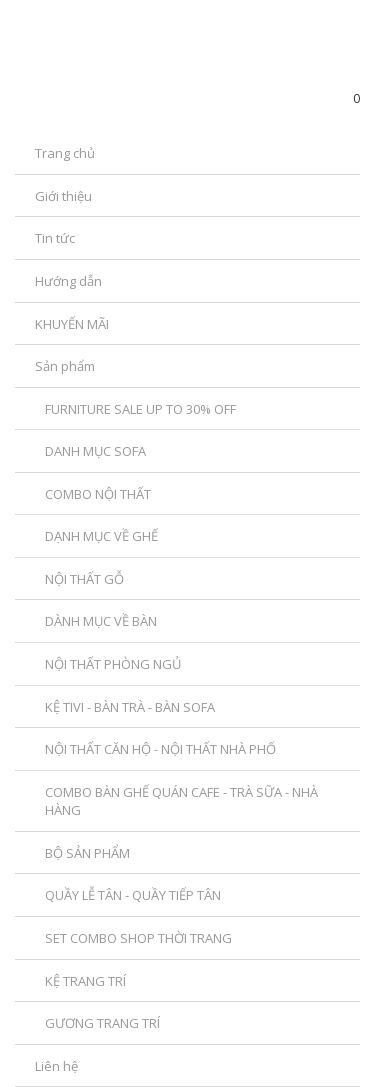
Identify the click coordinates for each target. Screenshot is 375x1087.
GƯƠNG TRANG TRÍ (102, 1023)
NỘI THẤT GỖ (84, 579)
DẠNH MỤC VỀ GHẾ (101, 536)
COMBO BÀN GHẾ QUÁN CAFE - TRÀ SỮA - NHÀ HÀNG (181, 801)
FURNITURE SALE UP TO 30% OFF (140, 409)
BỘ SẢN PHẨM (87, 853)
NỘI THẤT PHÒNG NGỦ (113, 664)
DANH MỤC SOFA (95, 451)
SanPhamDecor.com (133, 76)
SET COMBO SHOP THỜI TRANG (138, 938)
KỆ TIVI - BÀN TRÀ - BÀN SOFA (130, 707)
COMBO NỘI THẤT (98, 494)
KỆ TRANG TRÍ (85, 981)
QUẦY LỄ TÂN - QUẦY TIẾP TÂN (133, 895)
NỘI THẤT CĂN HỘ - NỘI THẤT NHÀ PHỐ (160, 749)
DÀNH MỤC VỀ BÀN (101, 621)
